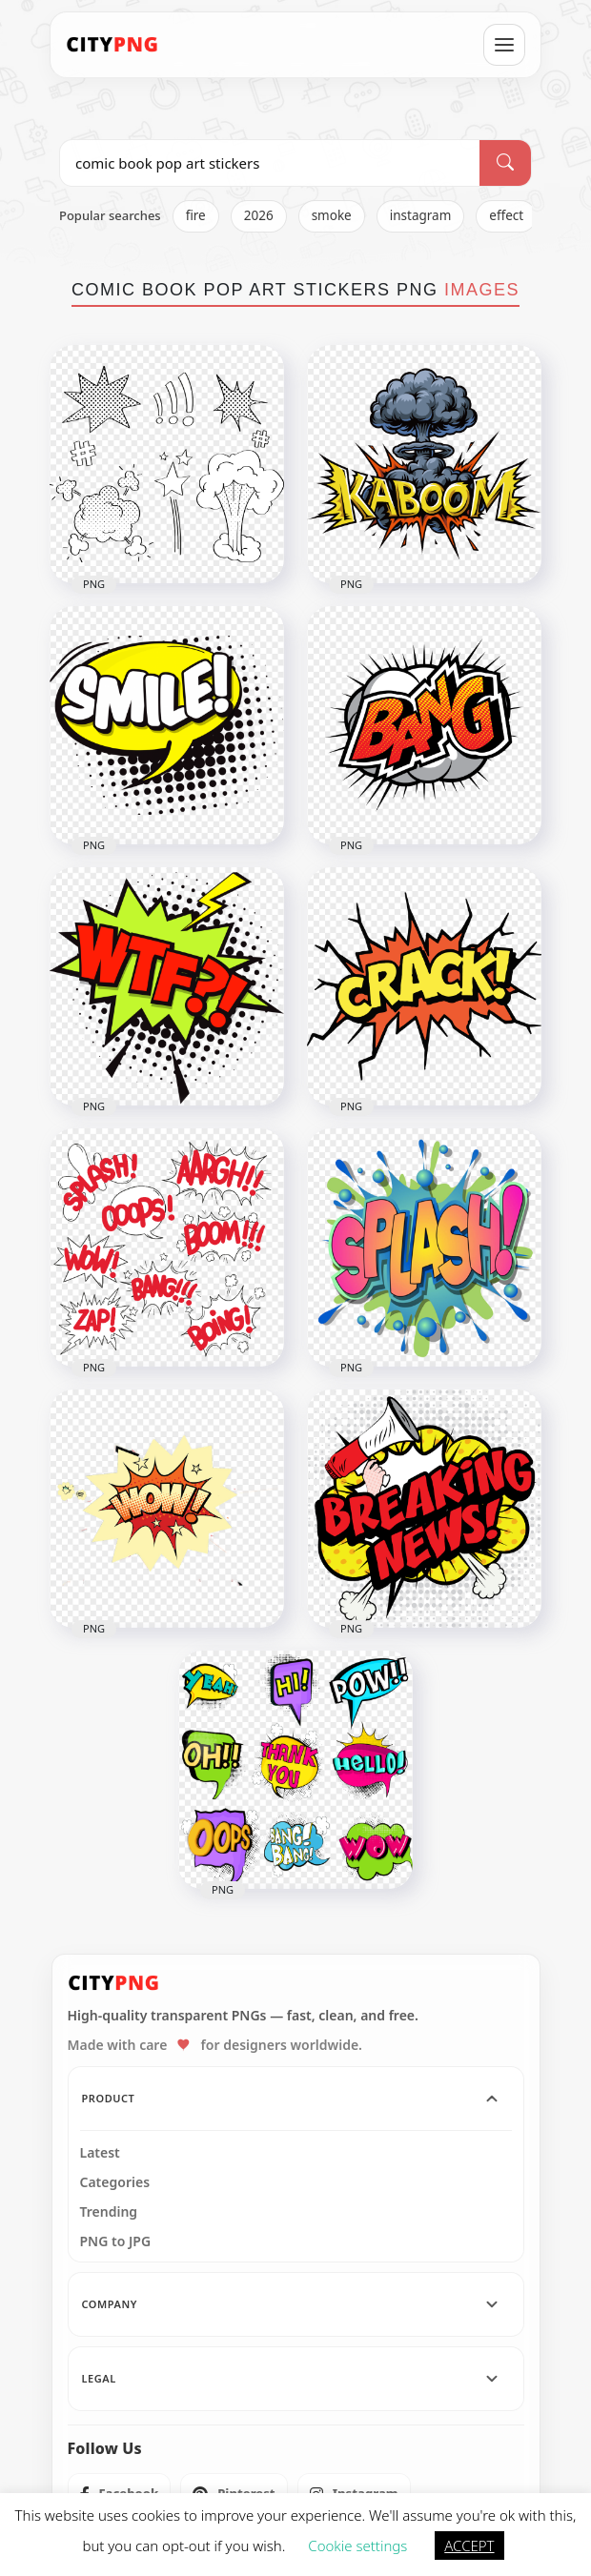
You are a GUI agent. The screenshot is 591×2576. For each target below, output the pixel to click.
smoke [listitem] (332, 215)
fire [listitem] (196, 215)
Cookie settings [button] (357, 2545)
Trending (109, 2212)
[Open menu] (504, 45)
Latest (100, 2152)
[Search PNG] (269, 163)
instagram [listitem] (421, 215)
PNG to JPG (116, 2241)
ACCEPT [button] (469, 2545)
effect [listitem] (506, 215)
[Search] (505, 163)
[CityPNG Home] (112, 44)
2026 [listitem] (259, 215)
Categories (115, 2182)
